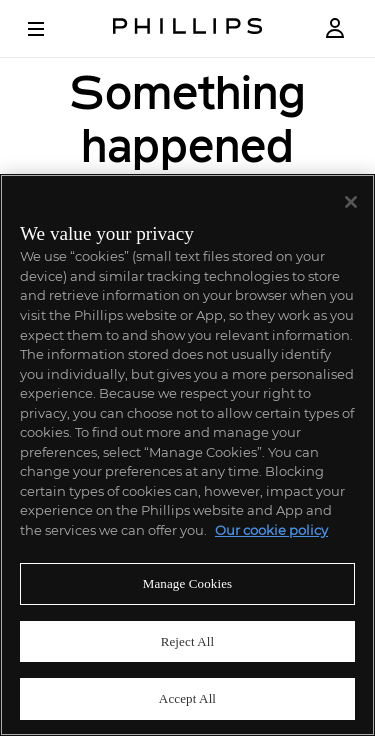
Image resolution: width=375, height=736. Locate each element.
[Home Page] (188, 28)
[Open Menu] (50, 29)
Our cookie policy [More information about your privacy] (271, 530)
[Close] (351, 202)
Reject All (188, 641)
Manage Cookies (188, 583)
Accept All (187, 698)
